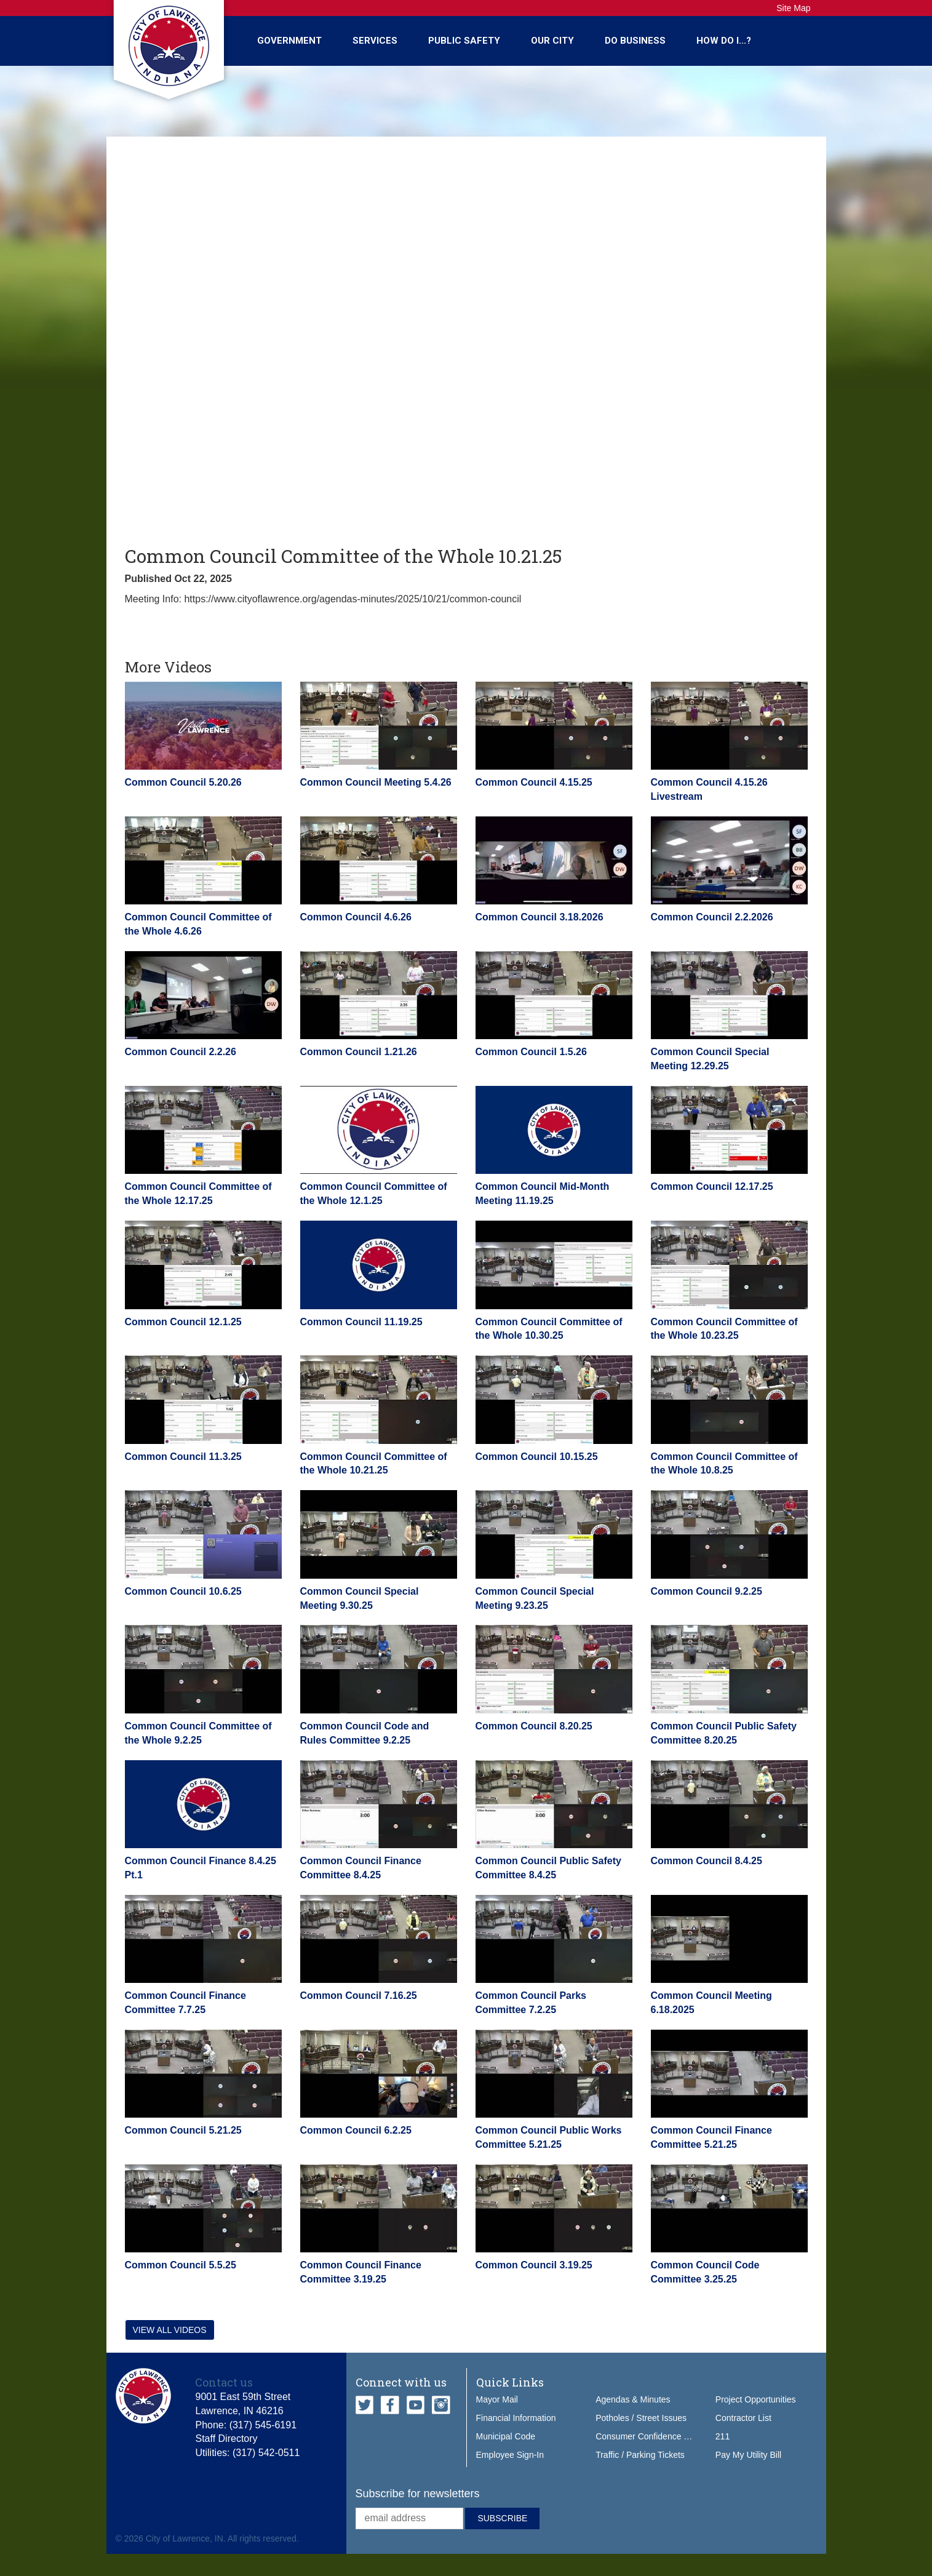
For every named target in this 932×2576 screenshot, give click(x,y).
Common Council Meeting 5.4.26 (376, 782)
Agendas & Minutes (632, 2399)
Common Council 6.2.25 (356, 2130)
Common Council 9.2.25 (706, 1591)
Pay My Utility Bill (748, 2455)
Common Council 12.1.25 (183, 1322)
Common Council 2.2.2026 (712, 917)
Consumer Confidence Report (652, 2436)
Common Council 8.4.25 (706, 1861)
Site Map (793, 8)
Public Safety (464, 40)
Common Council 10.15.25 (537, 1456)
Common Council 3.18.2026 (539, 917)
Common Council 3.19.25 (534, 2265)
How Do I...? (723, 40)
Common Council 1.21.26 (358, 1052)
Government (289, 40)
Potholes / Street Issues (641, 2418)
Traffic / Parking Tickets (640, 2455)
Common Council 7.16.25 (358, 1995)
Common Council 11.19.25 (361, 1322)
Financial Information (516, 2418)
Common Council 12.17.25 (712, 1186)
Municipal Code (506, 2436)
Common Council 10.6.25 (183, 1591)
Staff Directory (226, 2438)
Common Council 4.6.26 (356, 917)
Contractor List (743, 2418)
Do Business (635, 40)
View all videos (170, 2330)
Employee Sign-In (510, 2455)
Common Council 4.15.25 (534, 782)
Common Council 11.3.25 (183, 1456)
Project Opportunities (755, 2399)
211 (722, 2436)
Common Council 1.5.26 (531, 1052)
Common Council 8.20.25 (534, 1726)
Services (374, 40)
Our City (552, 40)
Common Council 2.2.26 (180, 1052)
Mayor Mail (497, 2399)
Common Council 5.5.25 (180, 2265)
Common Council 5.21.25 (183, 2130)
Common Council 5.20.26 (183, 782)
